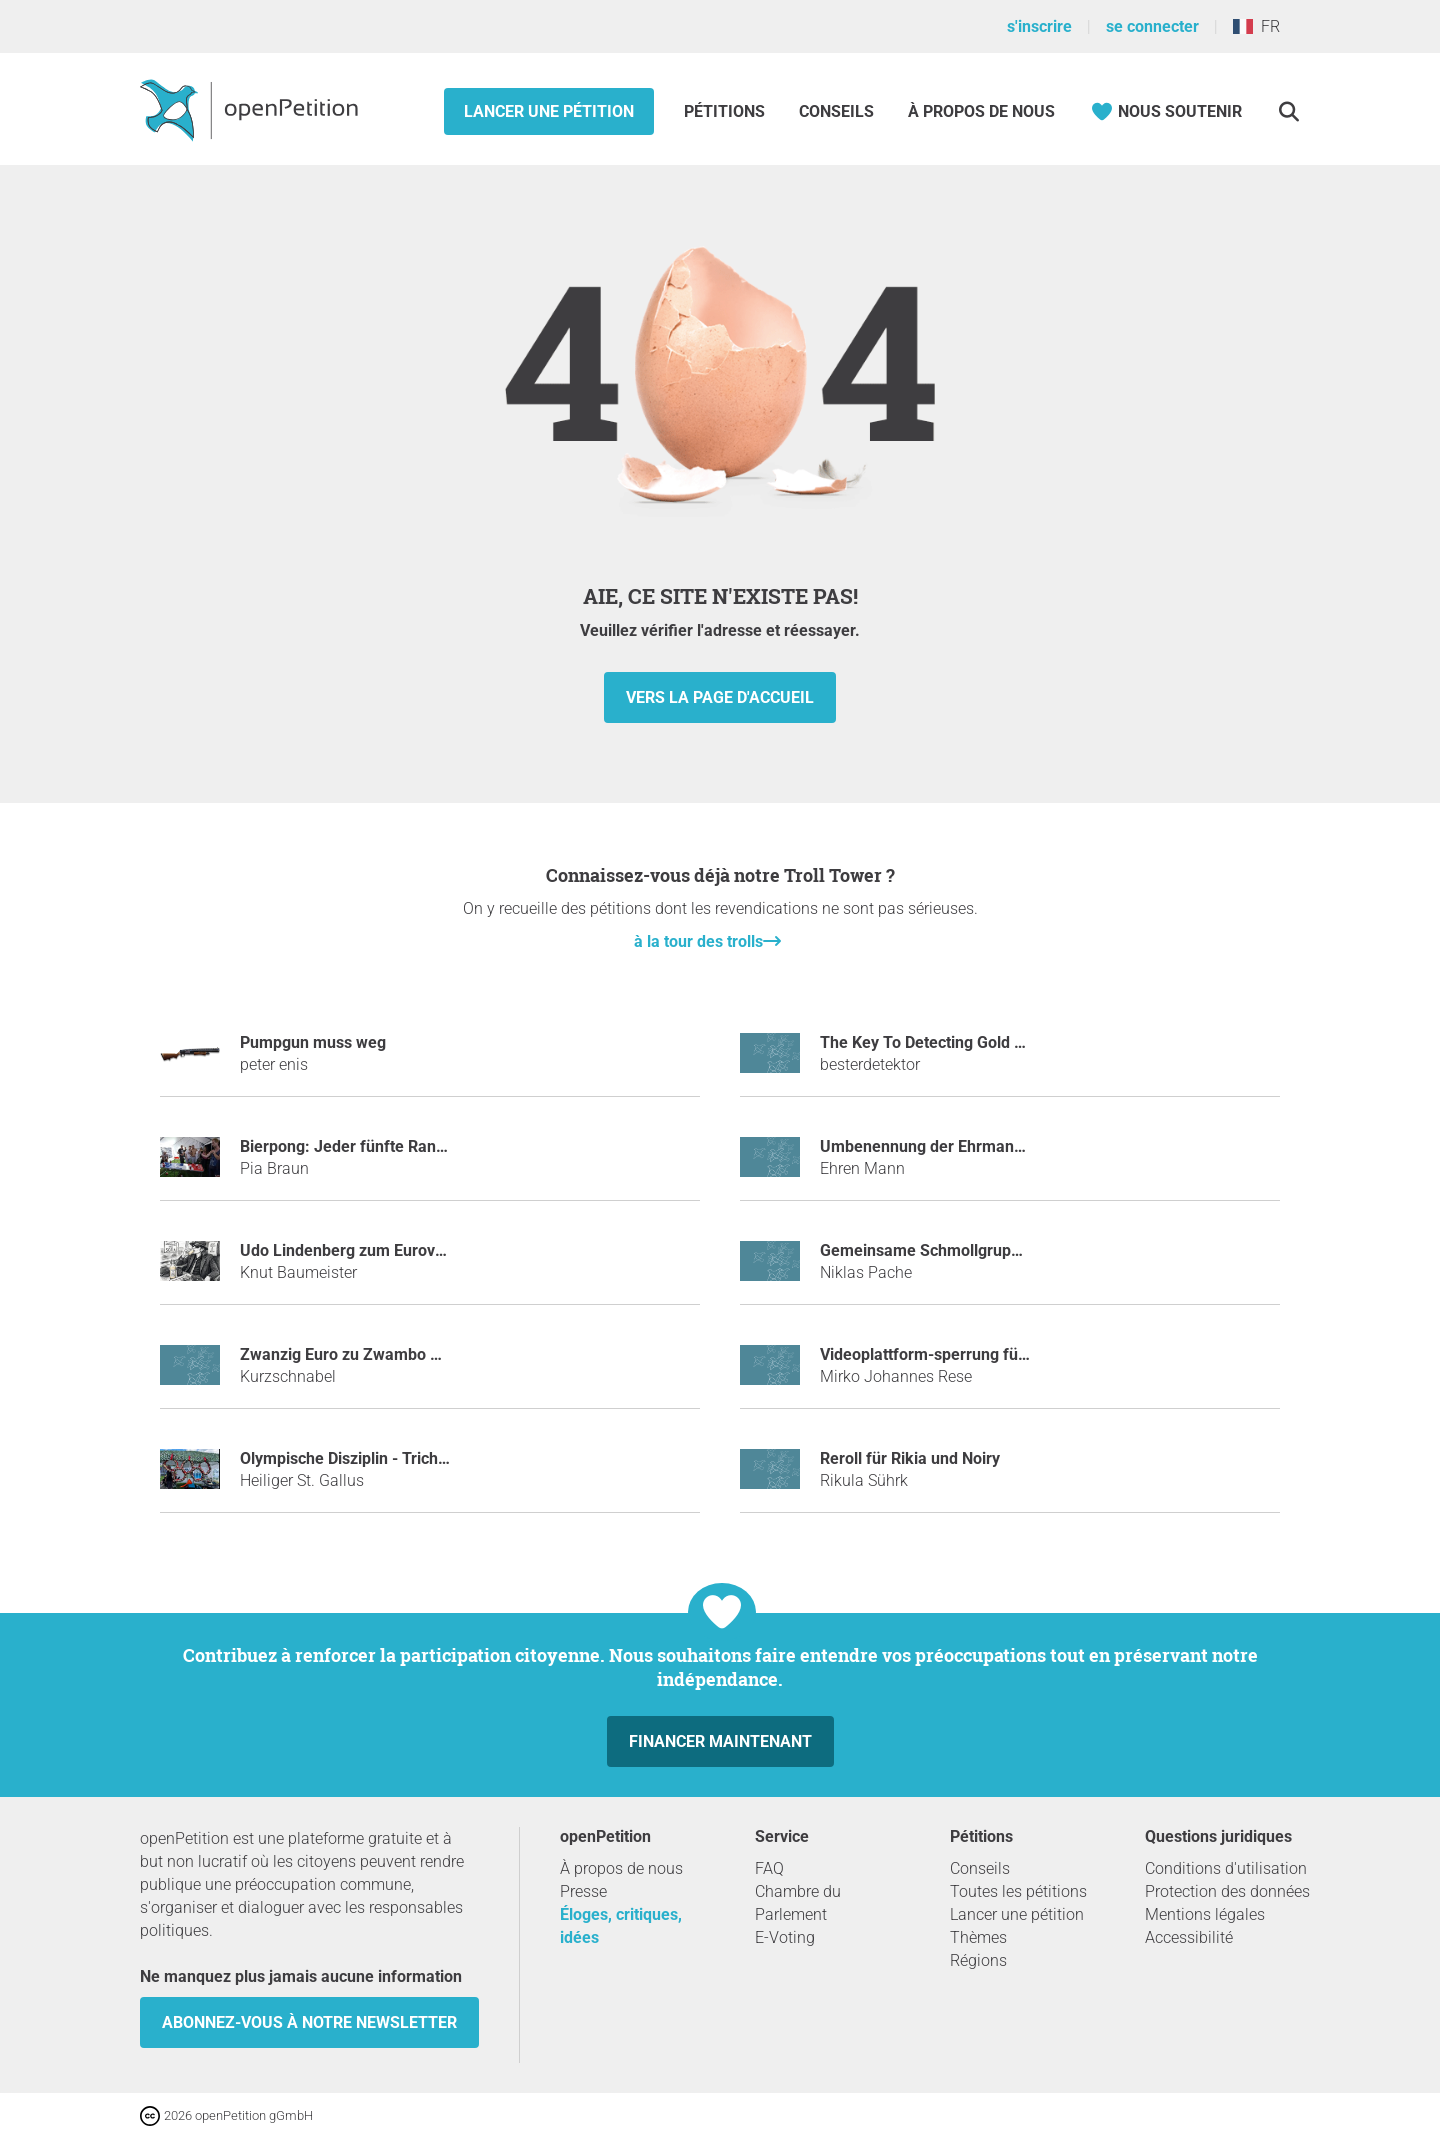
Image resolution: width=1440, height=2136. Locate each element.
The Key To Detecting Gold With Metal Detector (988, 1042)
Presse (583, 1891)
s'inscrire (1039, 26)
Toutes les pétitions (1018, 1891)
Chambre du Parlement (798, 1903)
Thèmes (978, 1937)
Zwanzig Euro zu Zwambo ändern (360, 1354)
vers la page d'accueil (720, 697)
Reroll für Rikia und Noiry (910, 1458)
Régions (978, 1960)
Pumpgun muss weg (313, 1042)
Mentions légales (1205, 1914)
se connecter (1152, 26)
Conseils (836, 111)
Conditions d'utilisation (1226, 1868)
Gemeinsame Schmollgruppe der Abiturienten (985, 1250)
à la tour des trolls (698, 941)
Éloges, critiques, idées (621, 1926)
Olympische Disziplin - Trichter (349, 1458)
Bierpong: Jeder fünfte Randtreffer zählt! (387, 1146)
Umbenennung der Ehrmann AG (934, 1146)
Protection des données (1227, 1891)
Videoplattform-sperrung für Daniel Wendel (975, 1354)
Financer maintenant (720, 1741)
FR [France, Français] (1256, 26)
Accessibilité (1189, 1937)
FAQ (769, 1868)
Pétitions (726, 111)
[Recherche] (1288, 111)
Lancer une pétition (549, 111)
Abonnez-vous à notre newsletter (309, 2022)
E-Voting (785, 1937)
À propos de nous (981, 111)
